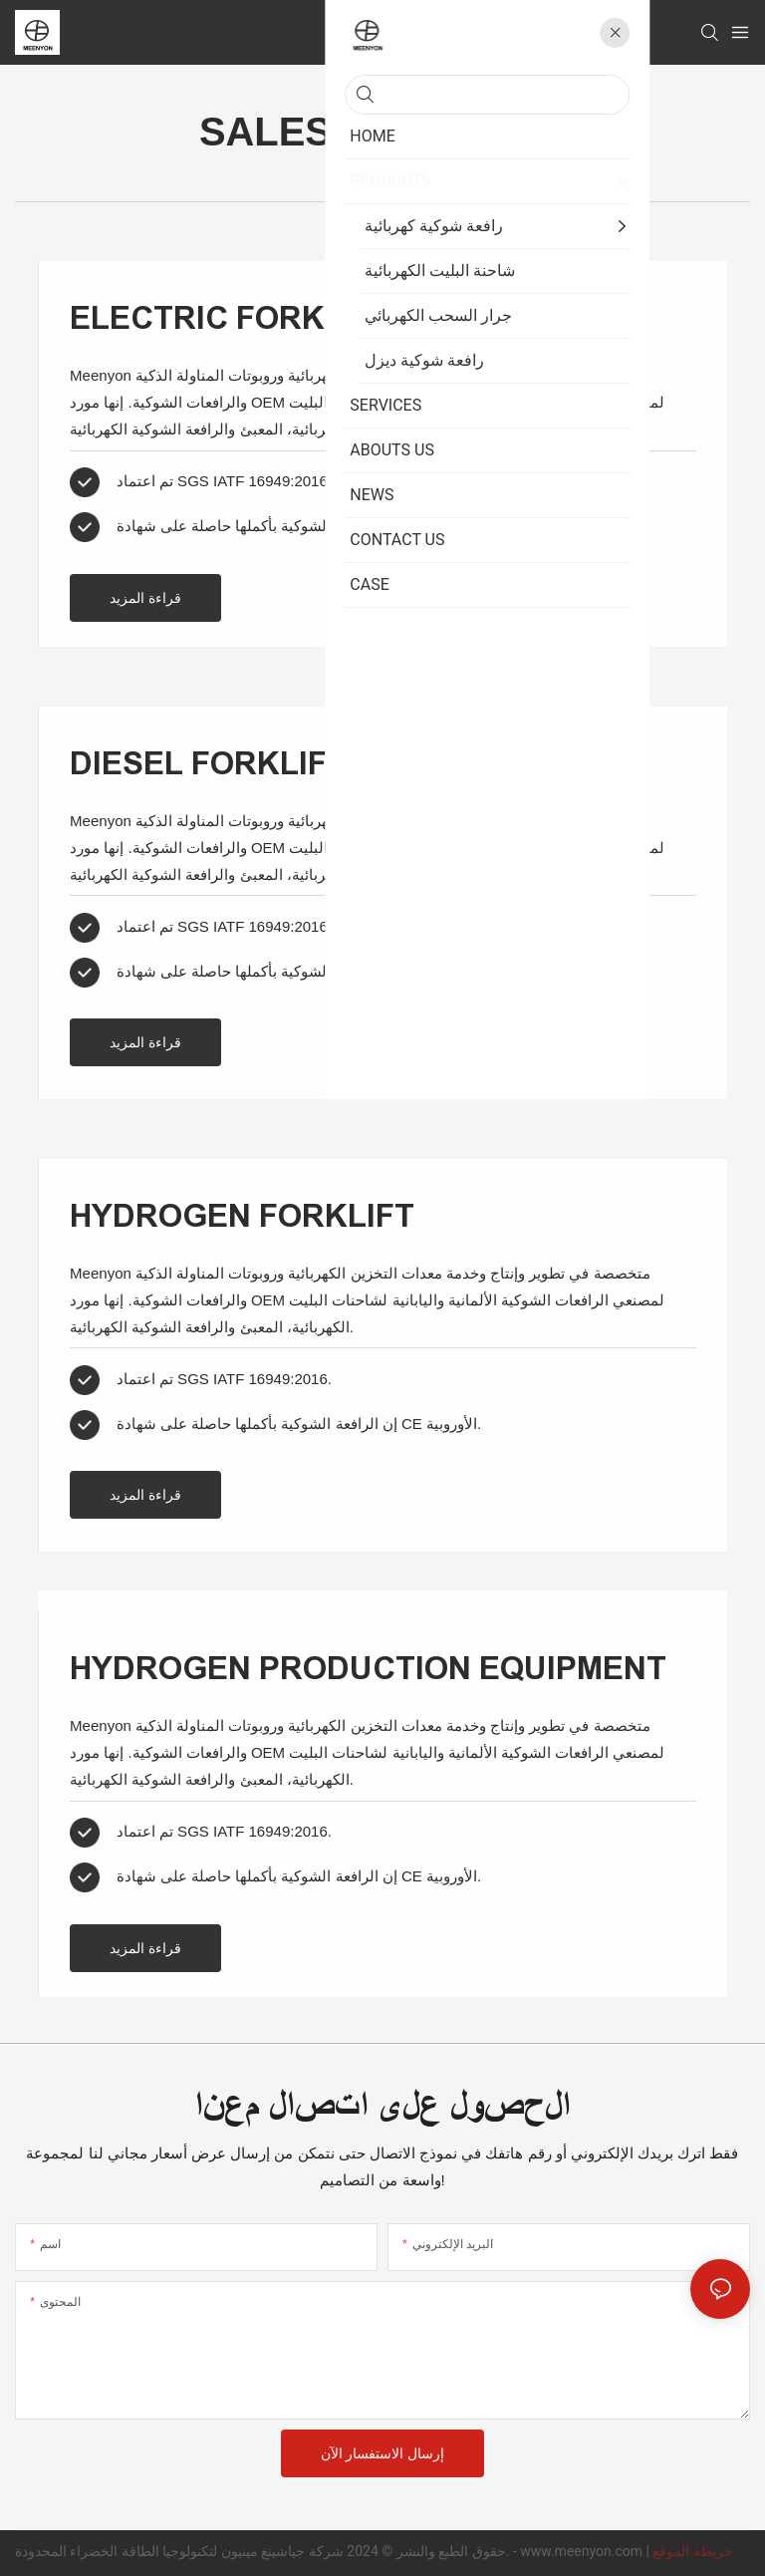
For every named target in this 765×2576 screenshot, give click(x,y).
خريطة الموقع (692, 2551)
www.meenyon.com (582, 2551)
